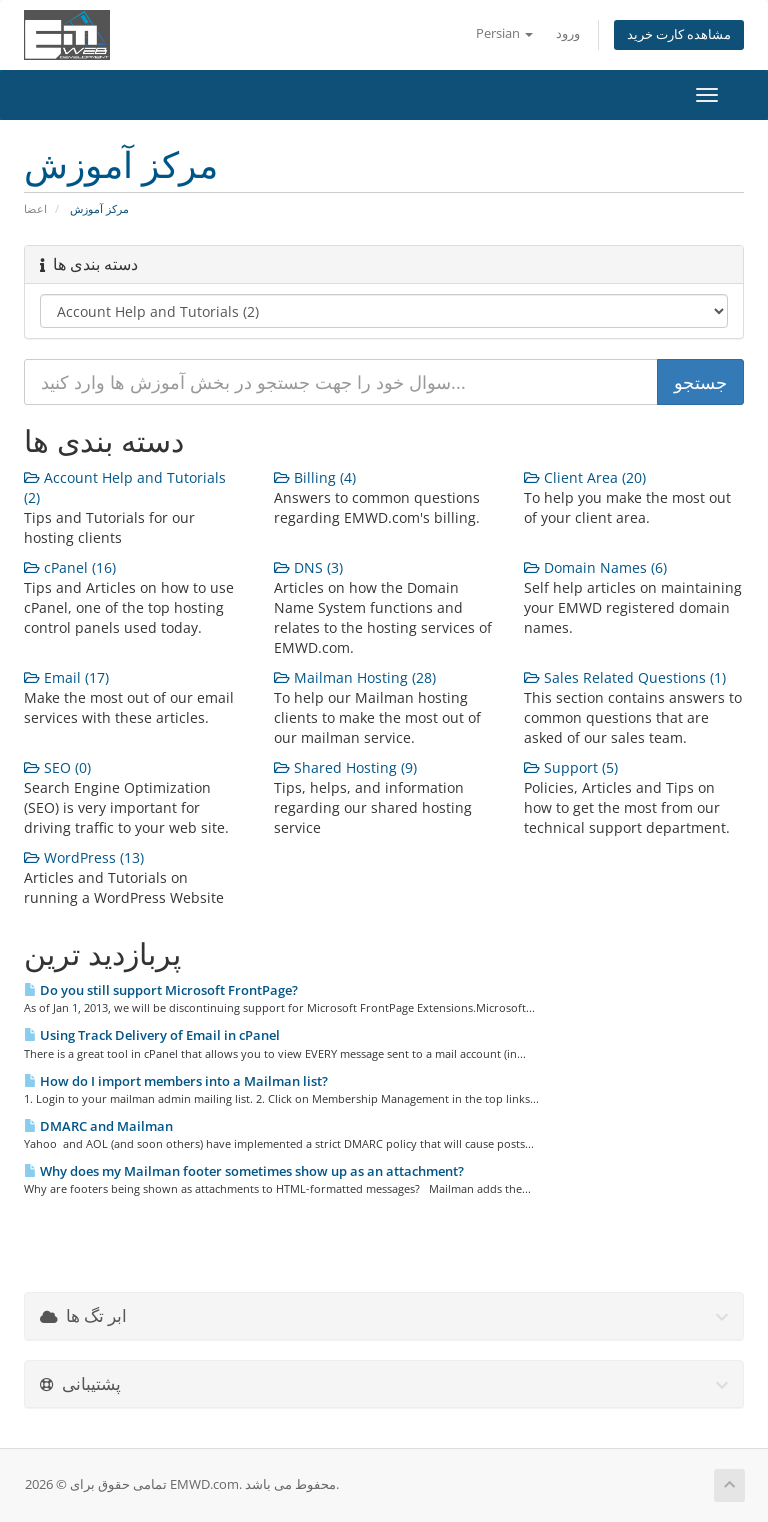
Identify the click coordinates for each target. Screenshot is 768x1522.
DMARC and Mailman (98, 1126)
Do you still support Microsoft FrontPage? (161, 990)
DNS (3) (308, 567)
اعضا (35, 208)
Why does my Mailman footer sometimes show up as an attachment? (244, 1171)
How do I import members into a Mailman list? (176, 1081)
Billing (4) (315, 477)
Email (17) (66, 677)
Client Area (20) (585, 477)
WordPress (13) (84, 857)
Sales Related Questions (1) (625, 677)
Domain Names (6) (595, 567)
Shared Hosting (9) (345, 767)
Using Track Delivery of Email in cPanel (152, 1035)
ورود (568, 33)
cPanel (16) (70, 567)
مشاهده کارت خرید (679, 34)
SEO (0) (57, 767)
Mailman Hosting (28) (355, 677)
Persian (504, 33)
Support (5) (571, 767)
